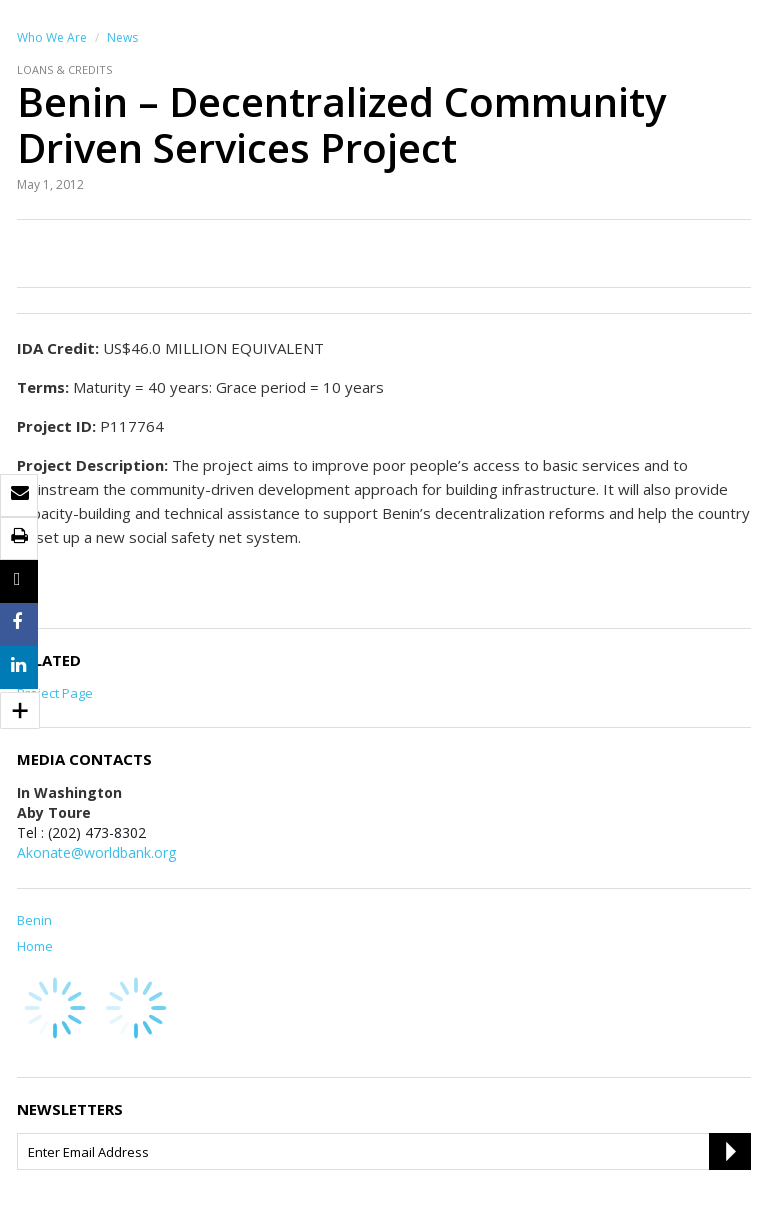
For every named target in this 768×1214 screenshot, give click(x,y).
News (122, 37)
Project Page (55, 693)
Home (35, 946)
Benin (34, 920)
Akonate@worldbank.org (96, 852)
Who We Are (52, 37)
